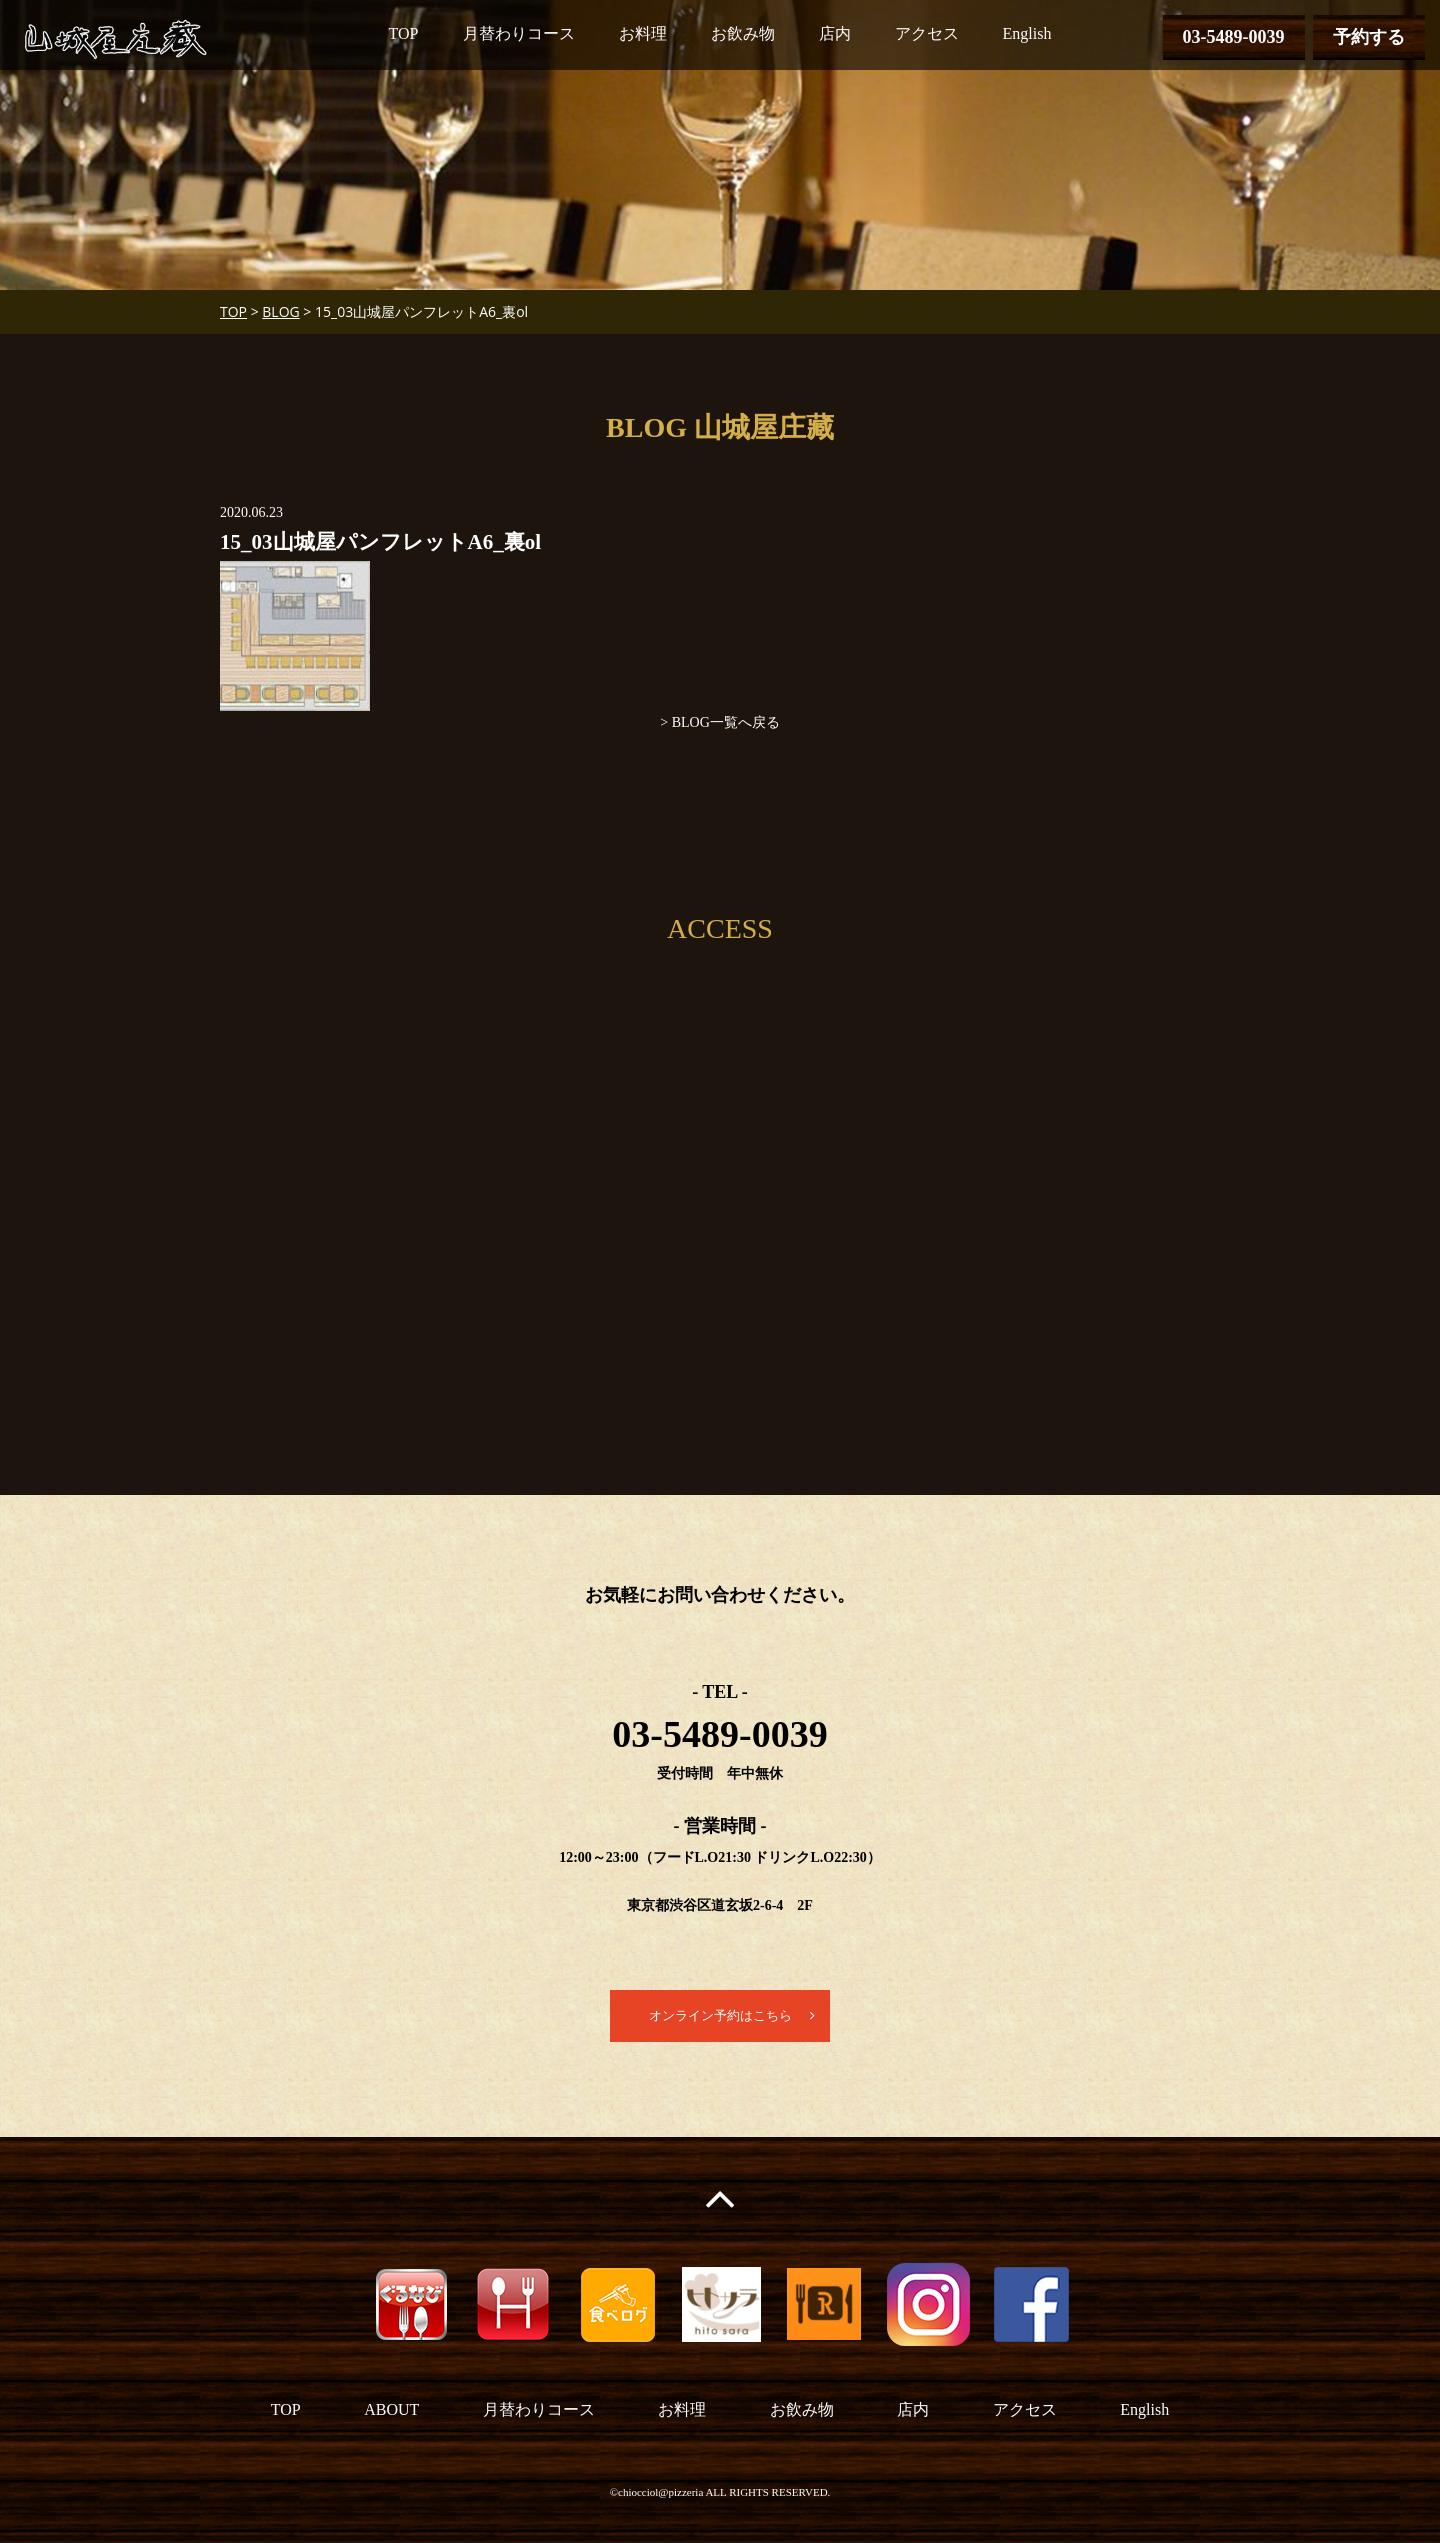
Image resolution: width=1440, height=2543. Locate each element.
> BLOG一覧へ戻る (720, 722)
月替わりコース (519, 33)
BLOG (280, 311)
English (1027, 33)
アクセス (927, 33)
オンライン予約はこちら (720, 2016)
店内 (835, 33)
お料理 (643, 33)
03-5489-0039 (1234, 37)
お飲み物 (743, 33)
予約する (1369, 37)
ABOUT (391, 2410)
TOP (404, 33)
